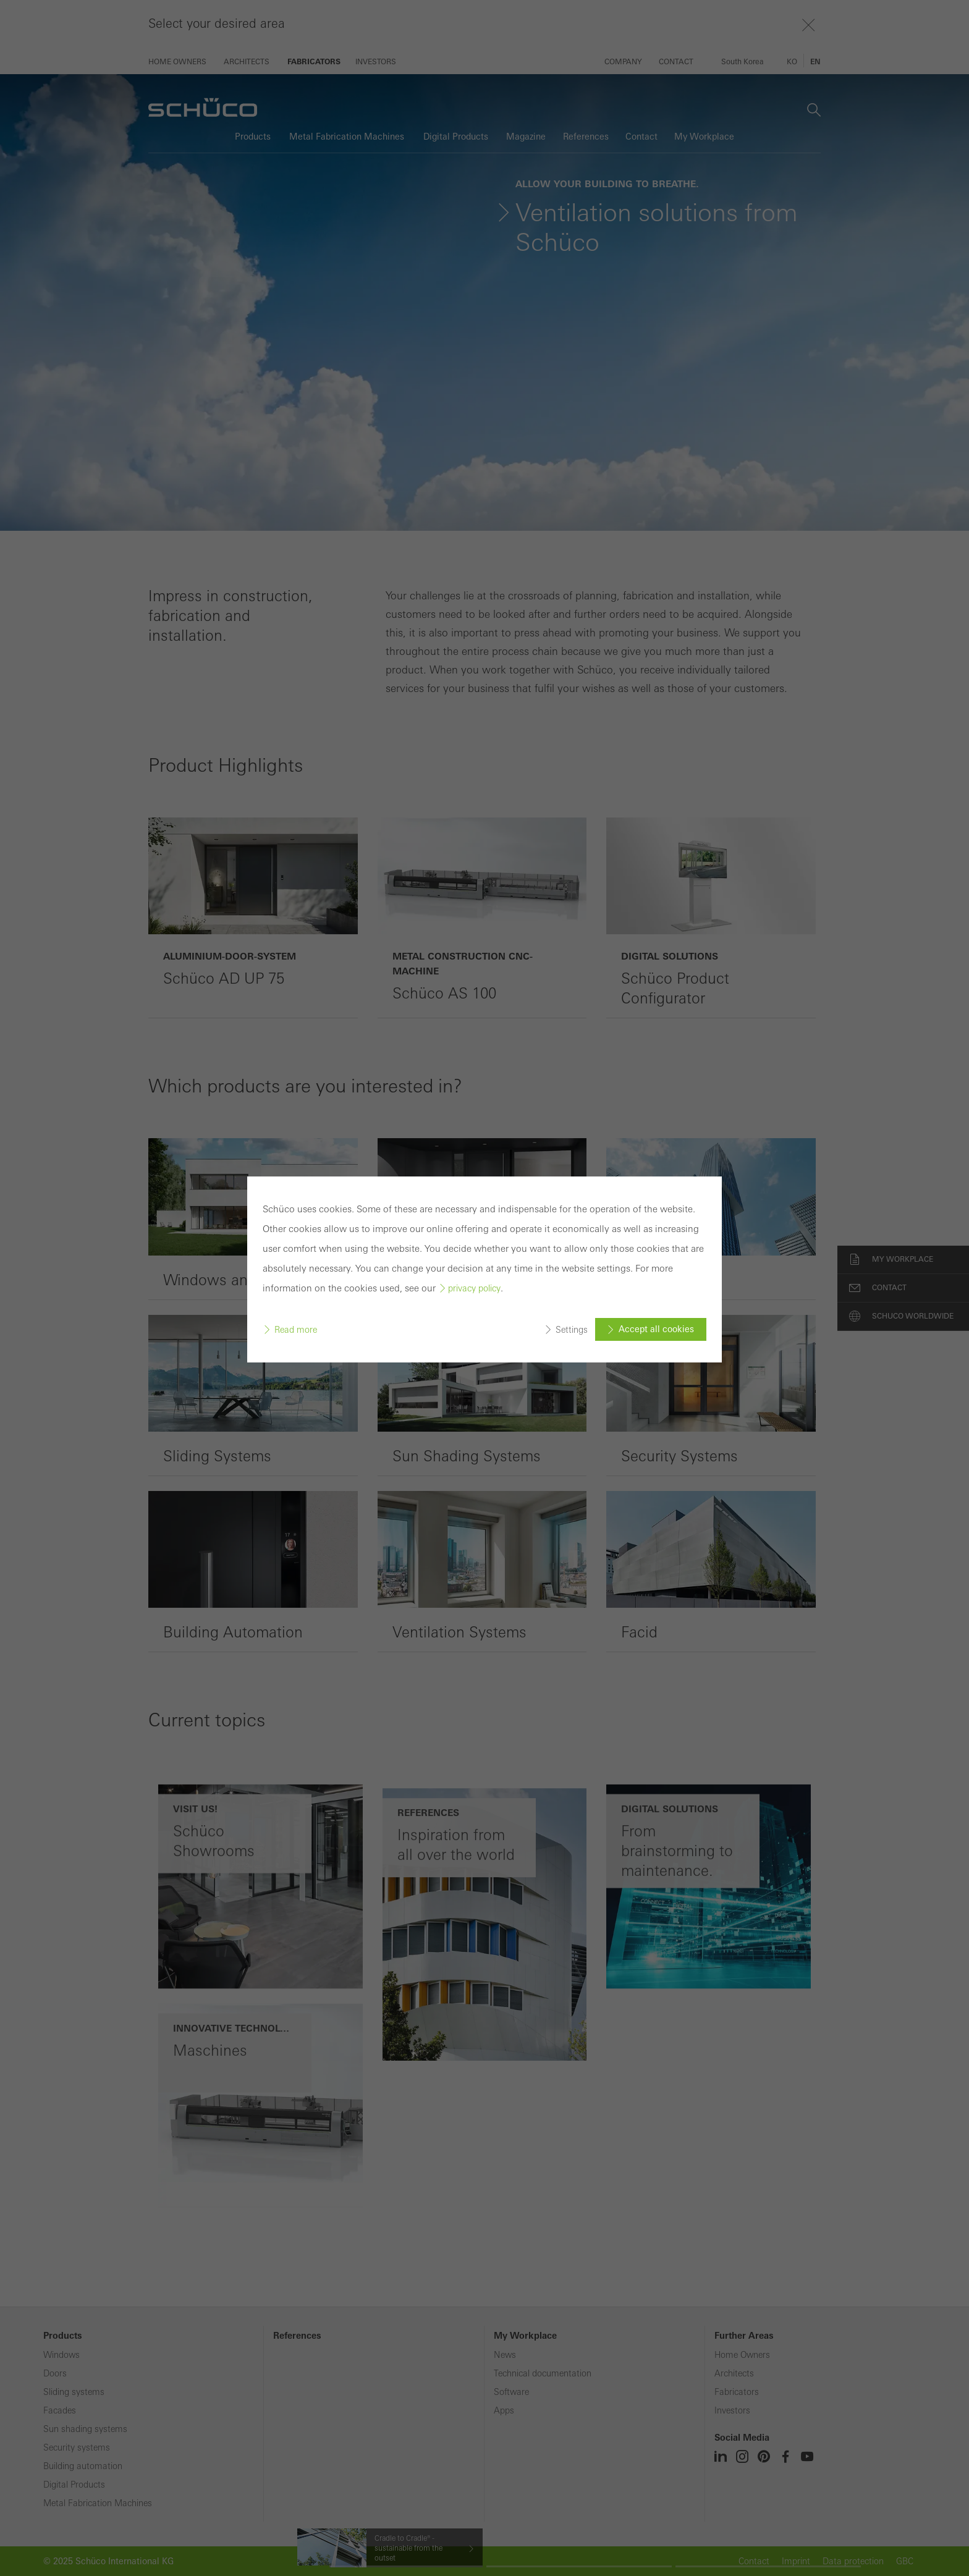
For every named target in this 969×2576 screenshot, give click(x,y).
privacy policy (474, 1209)
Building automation (82, 2466)
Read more (295, 1249)
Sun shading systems (85, 2429)
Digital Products (74, 2484)
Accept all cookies (656, 1249)
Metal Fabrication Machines (97, 2503)
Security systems (76, 2447)
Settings (572, 1249)
